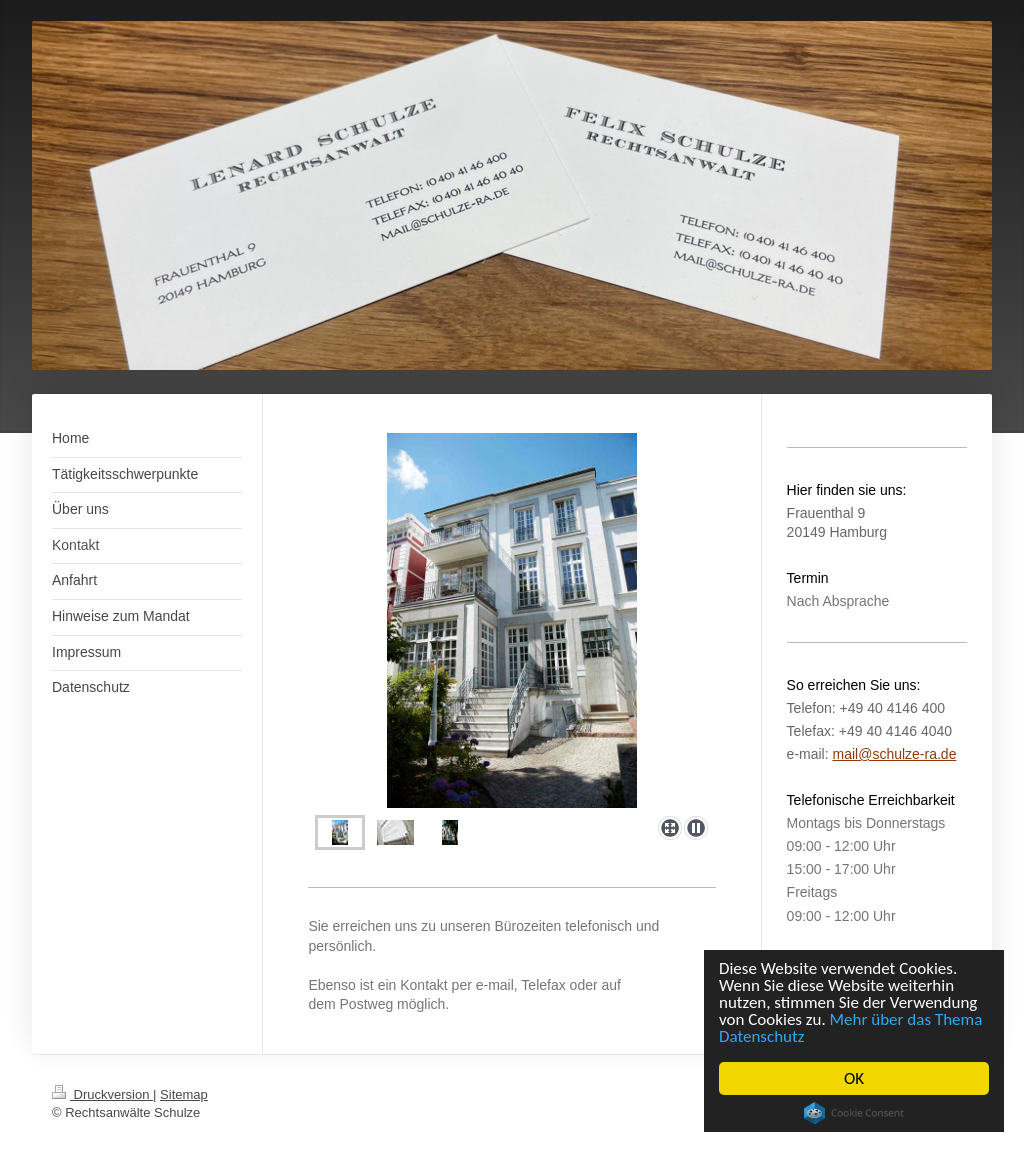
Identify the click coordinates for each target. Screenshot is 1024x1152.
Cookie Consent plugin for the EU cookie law (854, 1113)
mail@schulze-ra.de (895, 754)
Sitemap (184, 1094)
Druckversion (102, 1094)
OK (854, 1078)
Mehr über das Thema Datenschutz (850, 1028)
